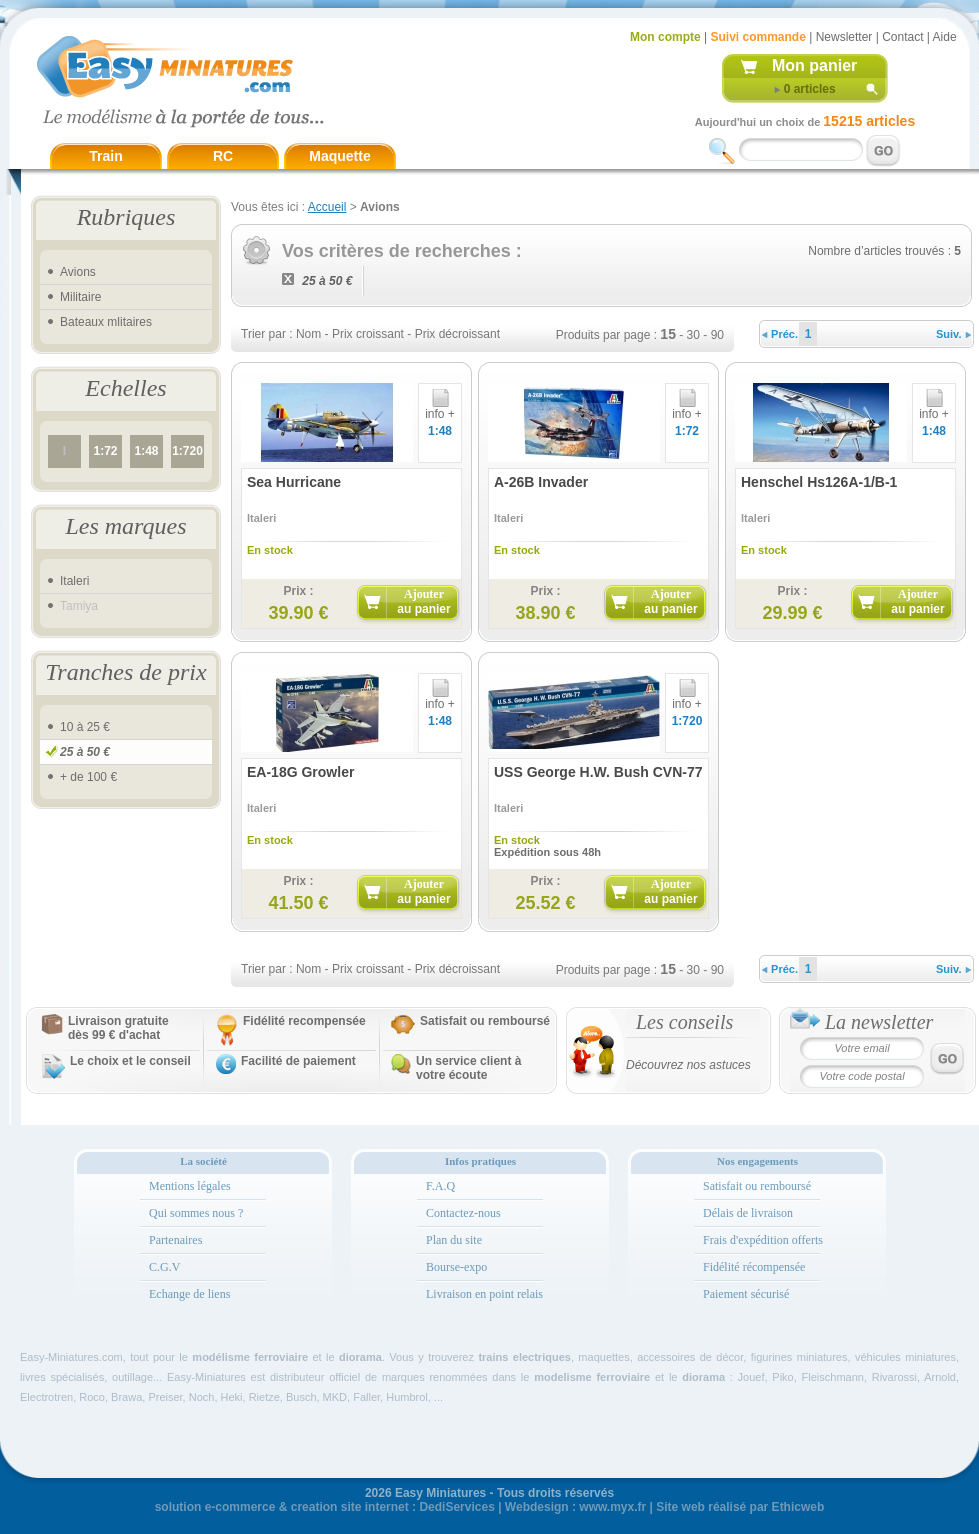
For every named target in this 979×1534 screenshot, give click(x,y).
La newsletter (879, 1022)
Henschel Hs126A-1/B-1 (819, 482)
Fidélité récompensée (754, 1267)
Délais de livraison (748, 1213)
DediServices (456, 1507)
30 (693, 335)
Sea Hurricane (294, 482)
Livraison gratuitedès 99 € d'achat (118, 1028)
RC (223, 156)
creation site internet (350, 1507)
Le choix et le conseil (130, 1061)
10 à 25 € (85, 727)
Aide (945, 37)
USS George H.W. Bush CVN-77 (598, 772)
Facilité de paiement (298, 1061)
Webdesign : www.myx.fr (575, 1507)
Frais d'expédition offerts (763, 1240)
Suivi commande (757, 37)
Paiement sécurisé (746, 1294)
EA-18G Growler (300, 772)
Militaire (80, 297)
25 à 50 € (85, 752)
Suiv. (953, 334)
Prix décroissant (457, 334)
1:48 (146, 451)
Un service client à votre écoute (468, 1068)
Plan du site (454, 1240)
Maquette (339, 156)
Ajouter (423, 601)
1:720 (187, 451)
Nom (308, 334)
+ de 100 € (88, 777)
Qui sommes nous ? (196, 1213)
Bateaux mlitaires (106, 322)
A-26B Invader (541, 482)
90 (717, 335)
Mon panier (814, 65)
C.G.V (164, 1267)
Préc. (780, 334)
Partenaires (175, 1240)
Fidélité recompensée (304, 1021)
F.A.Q (440, 1186)
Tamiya (79, 606)
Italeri (74, 581)
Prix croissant (368, 334)
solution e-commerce (215, 1507)
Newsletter (844, 37)
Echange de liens (189, 1294)
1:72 (105, 451)
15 (668, 334)
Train (105, 156)
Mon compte (665, 37)
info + (440, 408)
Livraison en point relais (484, 1294)
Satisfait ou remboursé (485, 1021)
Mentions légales (190, 1186)
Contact (902, 37)
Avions (78, 272)
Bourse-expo (456, 1267)
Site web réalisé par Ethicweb (740, 1507)
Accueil (327, 207)
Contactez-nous (463, 1213)
